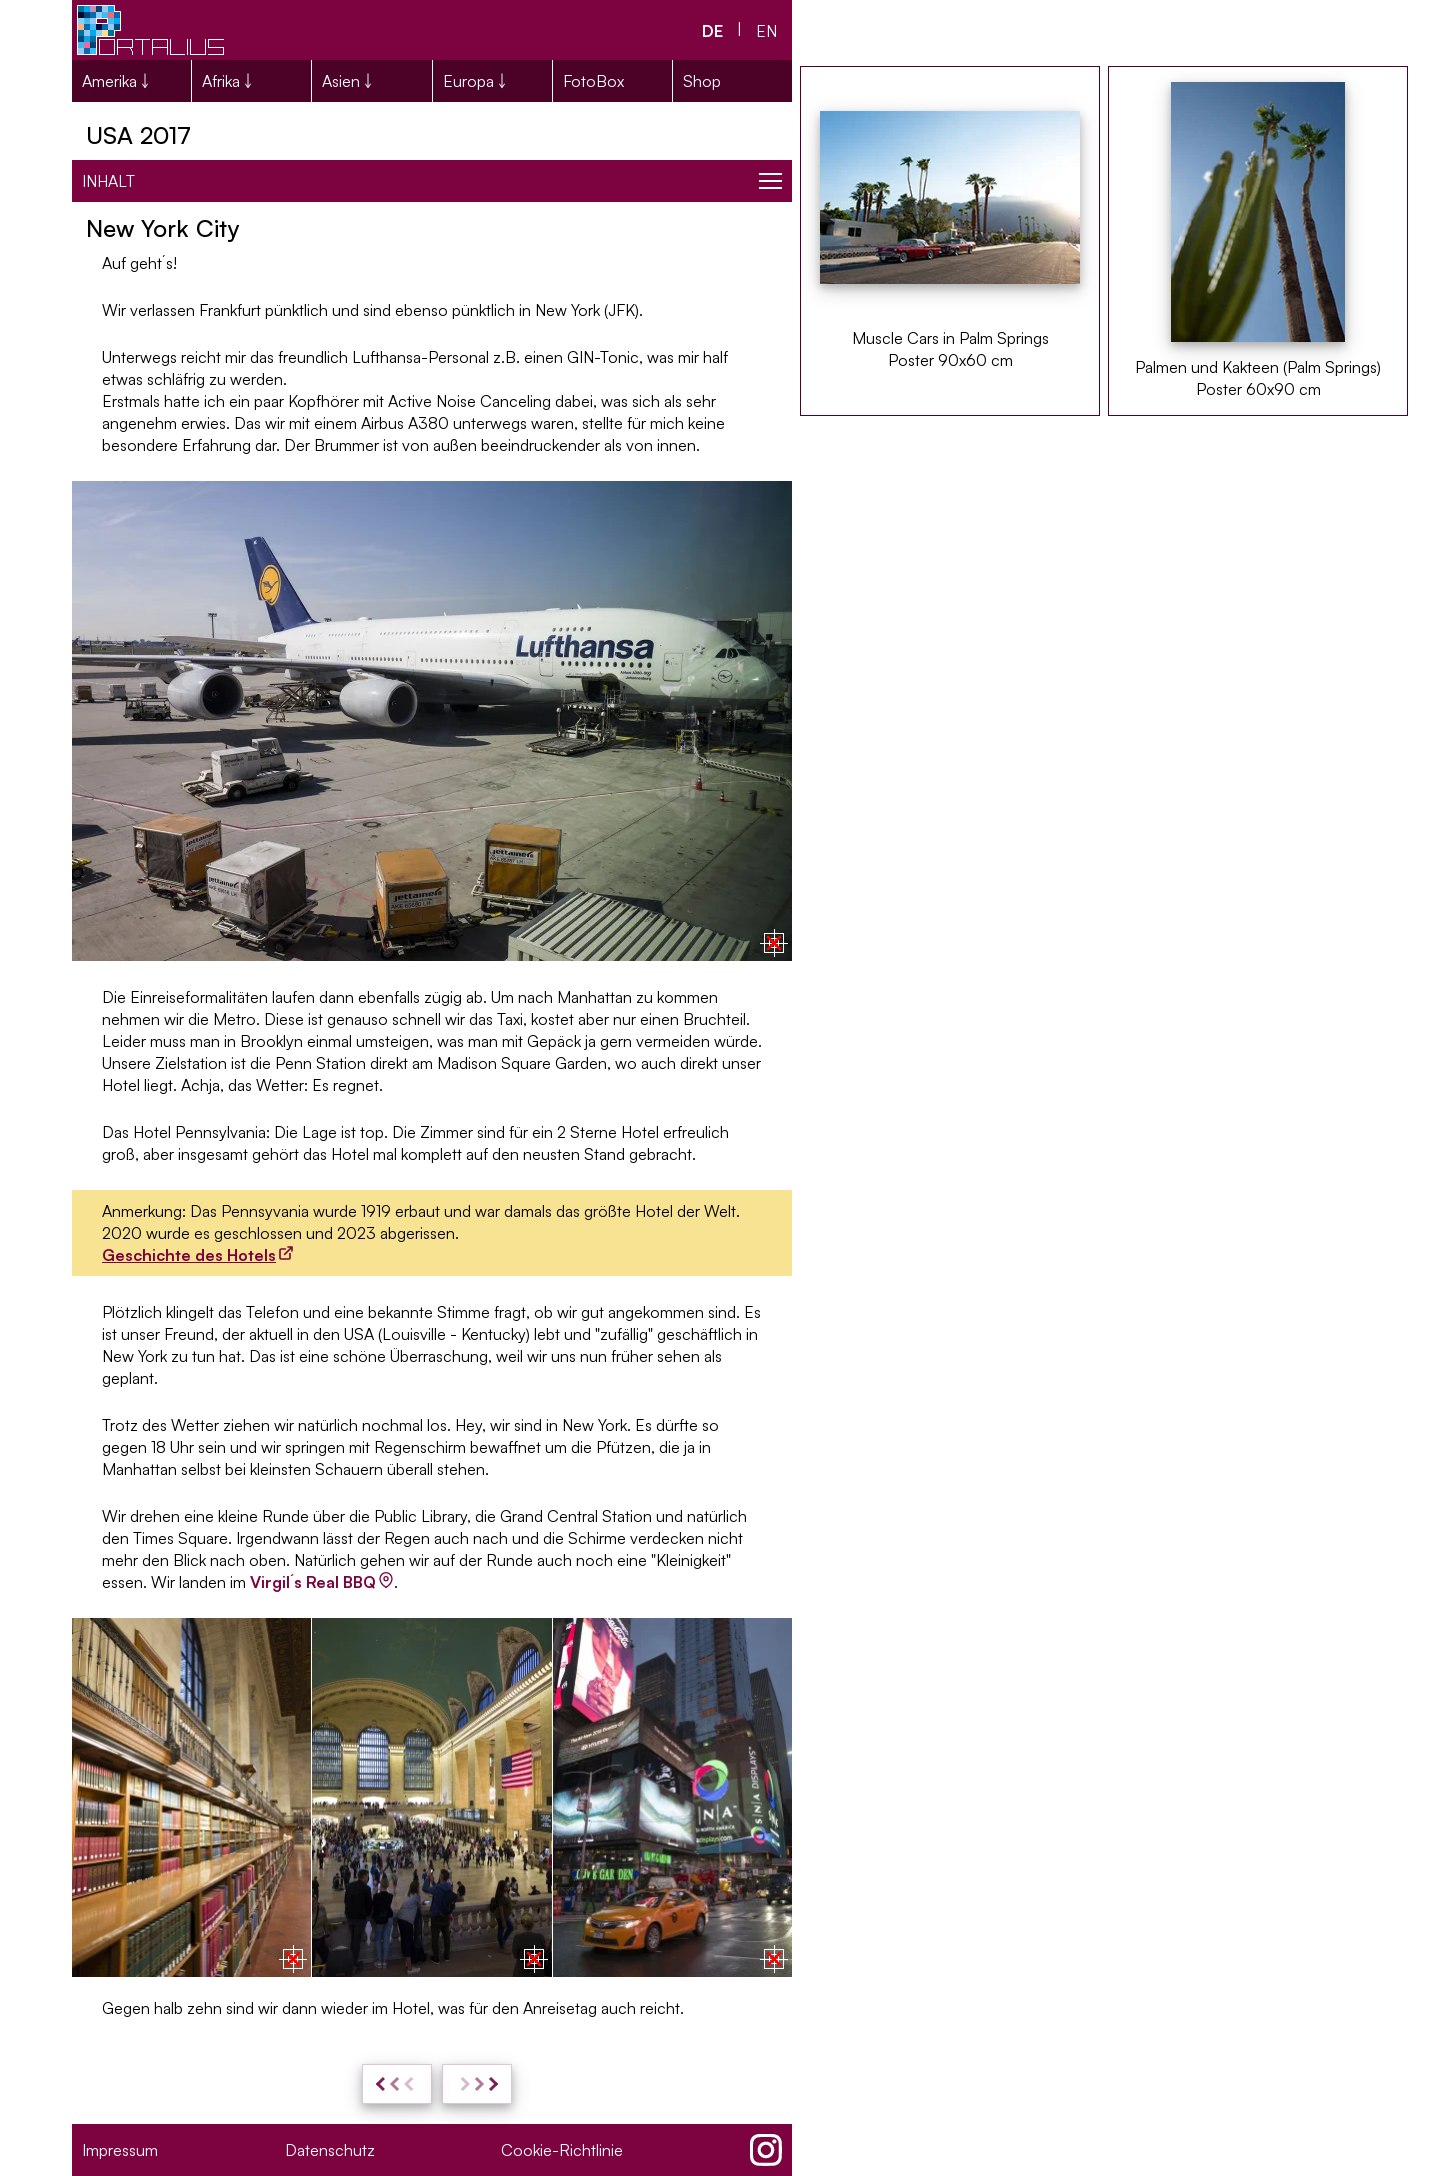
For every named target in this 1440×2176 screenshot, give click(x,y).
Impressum (120, 2150)
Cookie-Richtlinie (562, 2150)
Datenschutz (330, 2150)
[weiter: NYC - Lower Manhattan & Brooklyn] (477, 2084)
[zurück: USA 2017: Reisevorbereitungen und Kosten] (397, 2084)
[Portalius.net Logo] (152, 30)
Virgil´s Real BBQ (313, 1582)
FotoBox (593, 81)
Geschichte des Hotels (189, 1255)
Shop (702, 81)
